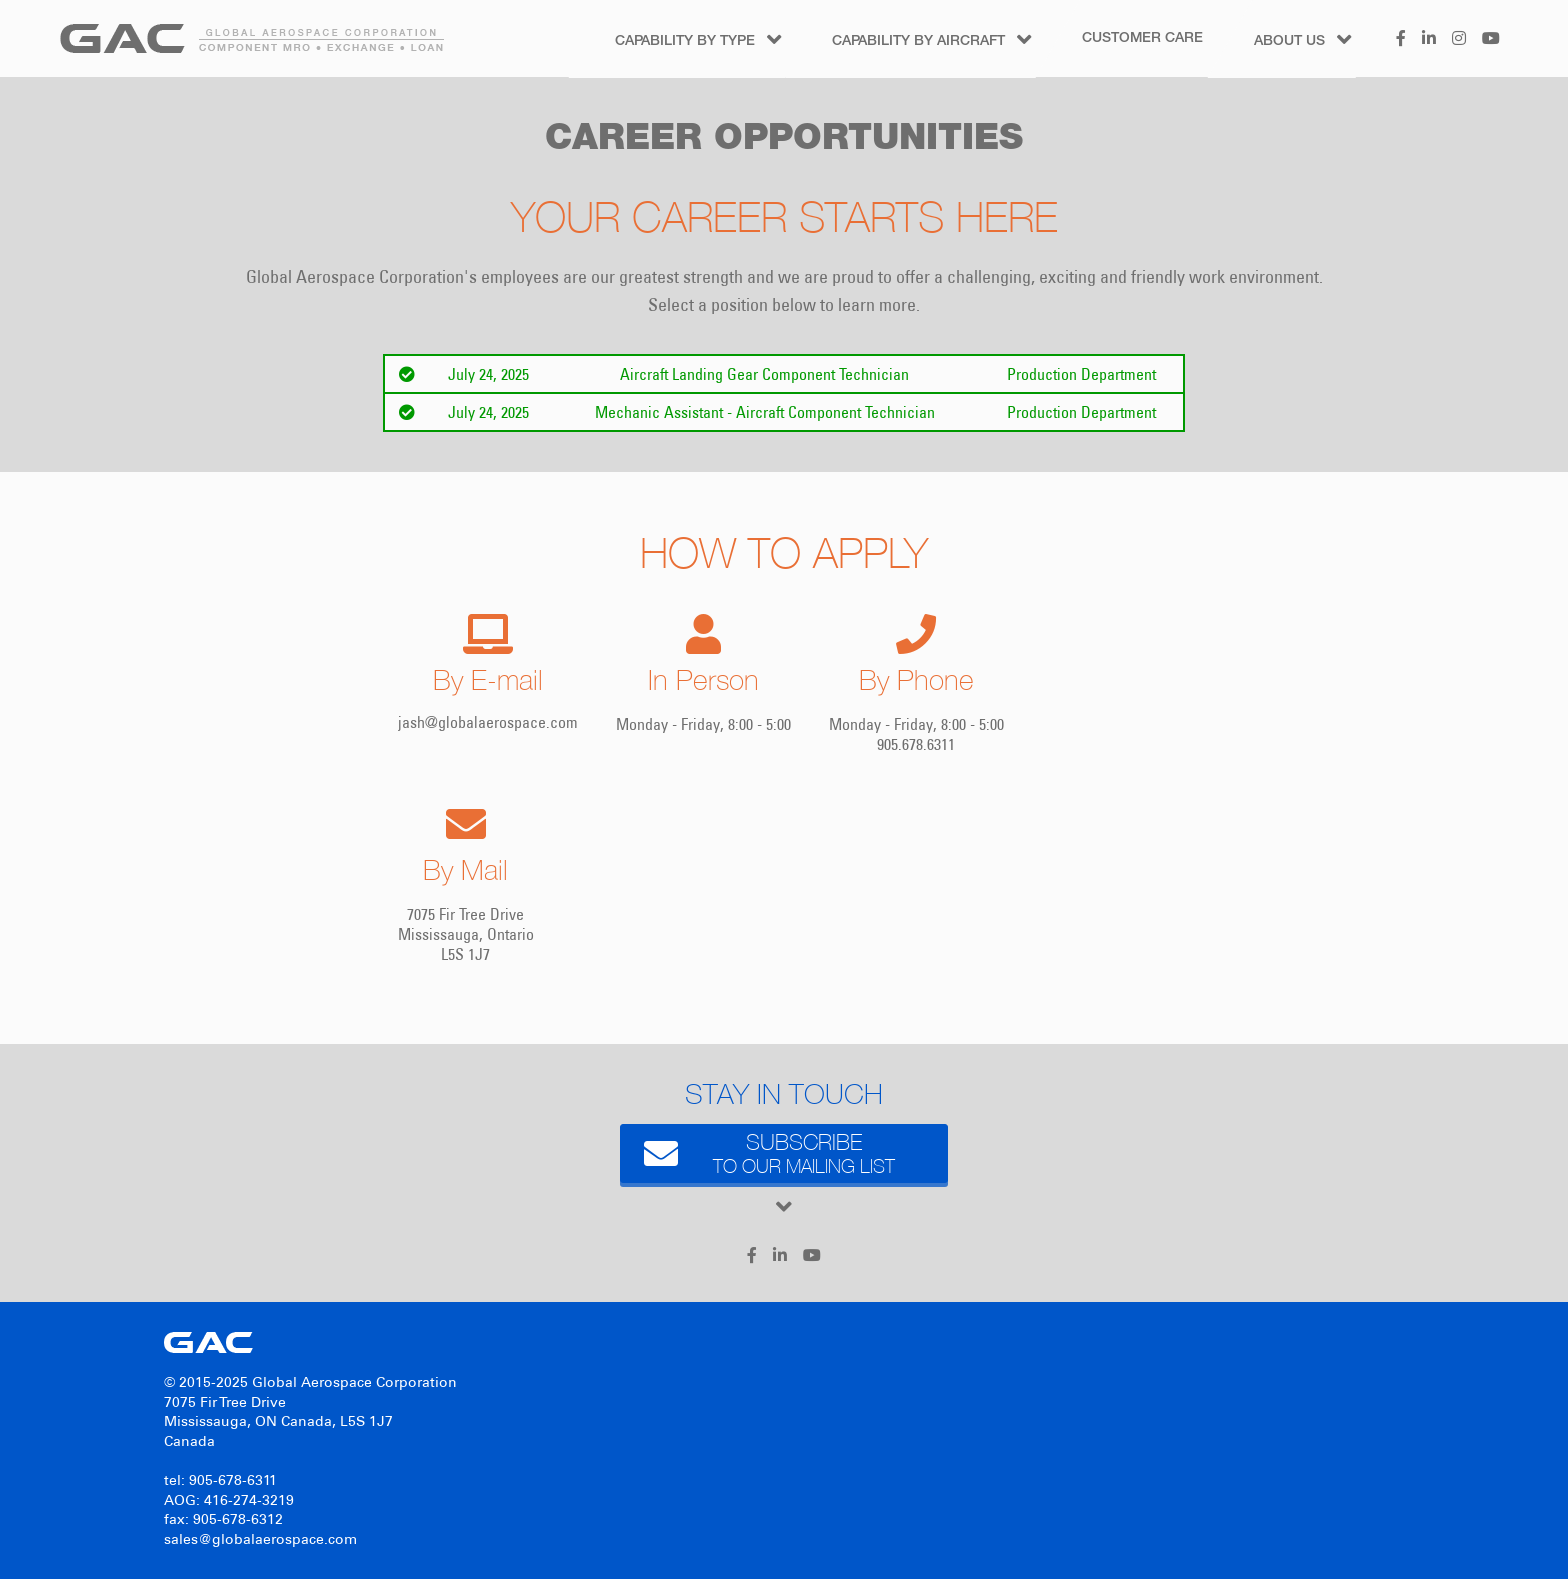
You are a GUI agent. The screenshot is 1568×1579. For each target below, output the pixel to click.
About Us (1289, 41)
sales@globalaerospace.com (260, 1539)
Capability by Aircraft (918, 41)
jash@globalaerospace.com (488, 722)
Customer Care (1142, 38)
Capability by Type (685, 41)
